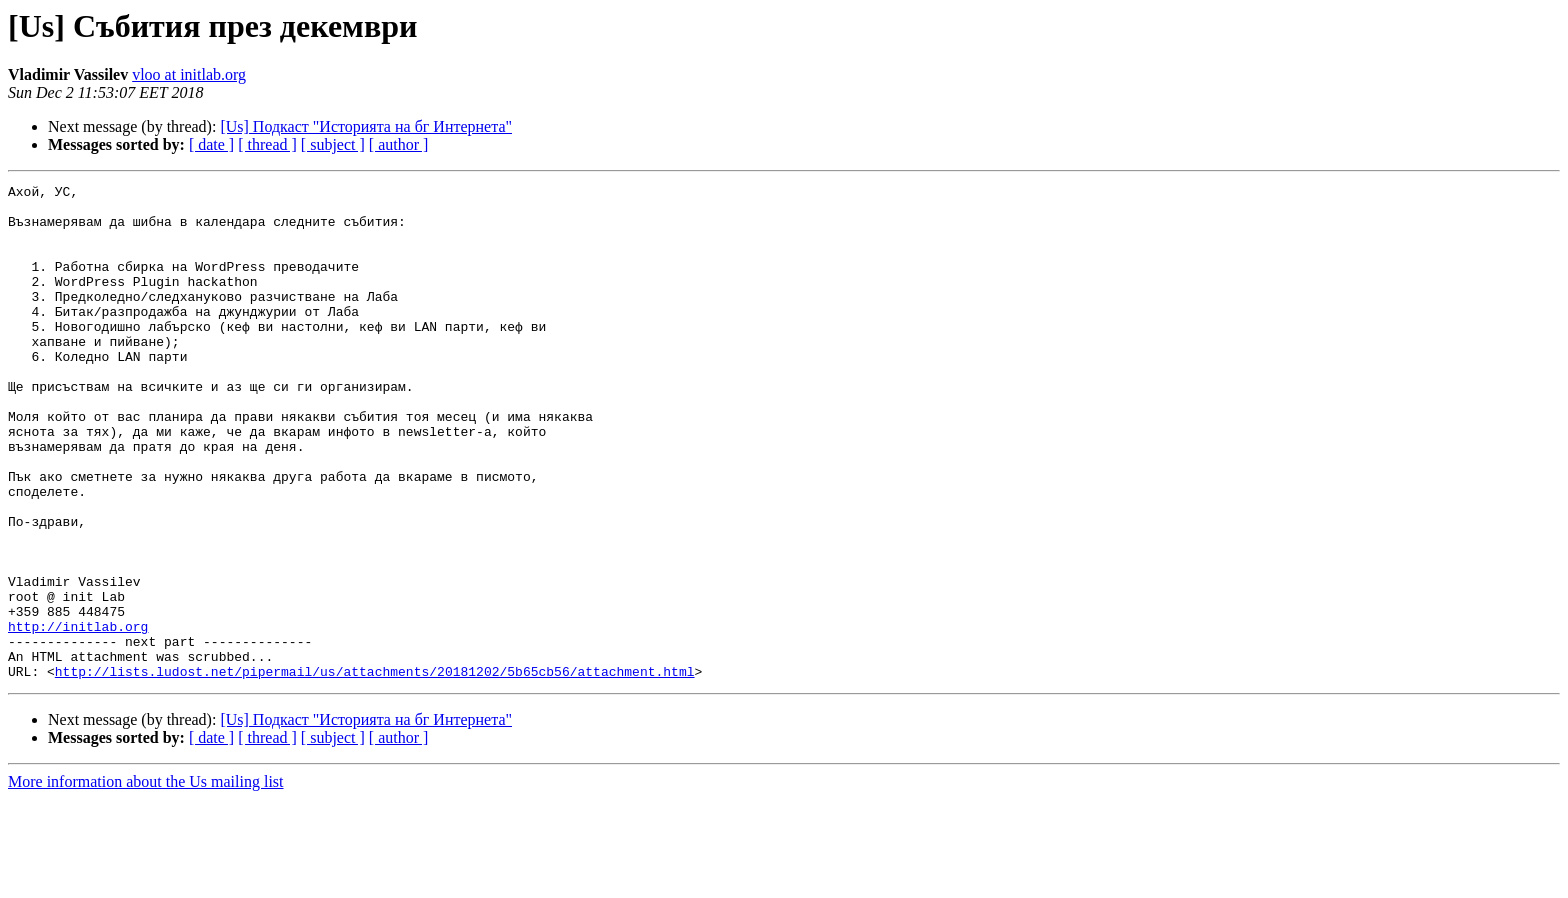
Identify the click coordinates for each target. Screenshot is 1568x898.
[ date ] (211, 144)
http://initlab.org (78, 716)
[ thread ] (267, 144)
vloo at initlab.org (189, 74)
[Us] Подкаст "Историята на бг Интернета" (366, 126)
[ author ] (399, 144)
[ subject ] (333, 144)
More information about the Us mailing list (146, 880)
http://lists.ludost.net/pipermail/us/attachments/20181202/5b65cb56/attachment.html (375, 770)
